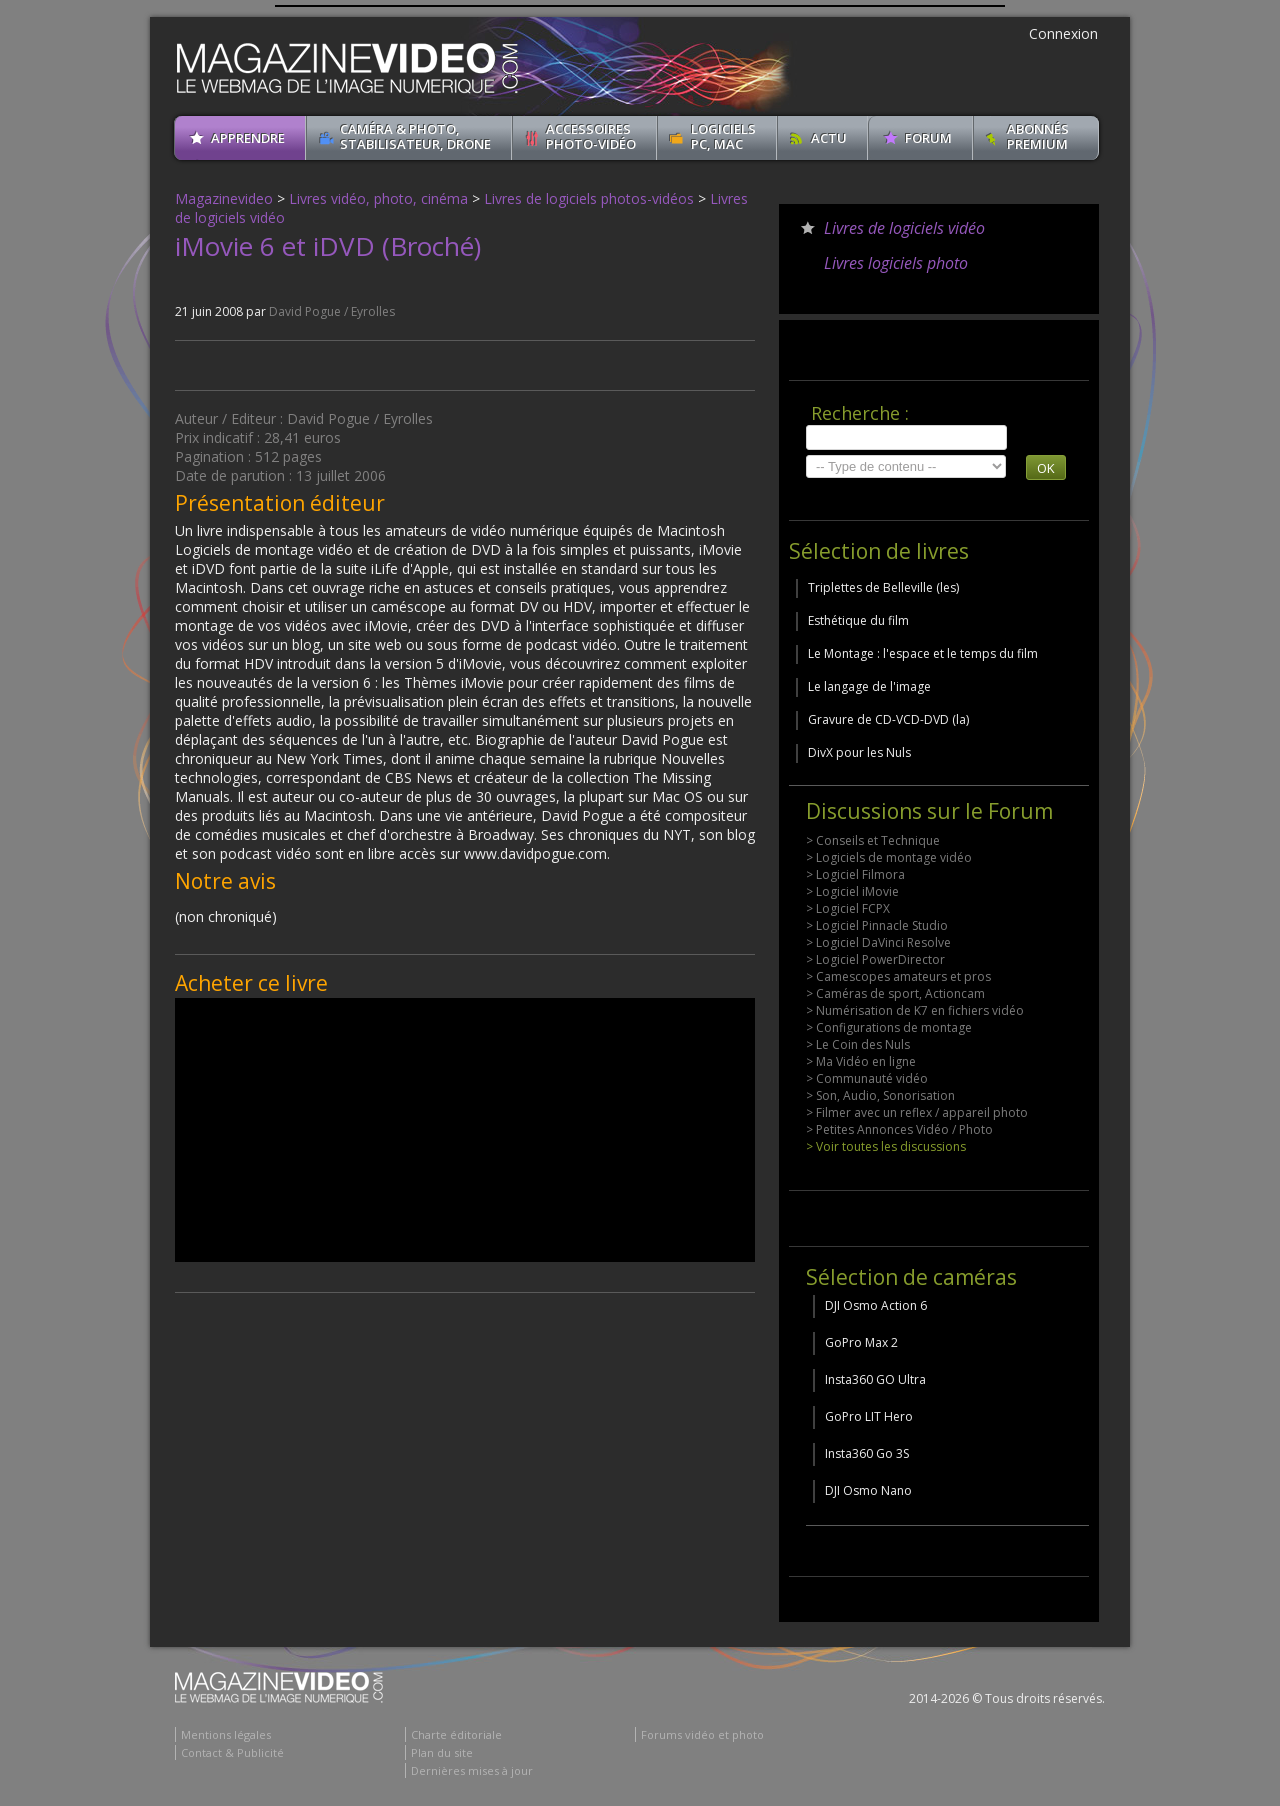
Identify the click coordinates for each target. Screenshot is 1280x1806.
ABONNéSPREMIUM (1038, 136)
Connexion (1063, 33)
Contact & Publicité (232, 1752)
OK (1046, 468)
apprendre (248, 138)
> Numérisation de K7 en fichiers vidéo (915, 1010)
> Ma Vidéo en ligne (861, 1061)
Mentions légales (226, 1734)
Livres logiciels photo (896, 263)
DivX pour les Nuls (859, 752)
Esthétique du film (858, 620)
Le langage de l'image (869, 686)
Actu (829, 138)
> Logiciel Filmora (855, 874)
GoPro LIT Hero (869, 1416)
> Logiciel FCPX (848, 908)
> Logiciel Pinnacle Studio (877, 925)
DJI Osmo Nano (868, 1490)
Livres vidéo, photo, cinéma (378, 198)
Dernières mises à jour (472, 1770)
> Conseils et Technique (873, 840)
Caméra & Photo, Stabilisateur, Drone (415, 136)
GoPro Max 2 (861, 1342)
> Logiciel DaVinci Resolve (878, 942)
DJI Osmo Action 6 (876, 1305)
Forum (928, 138)
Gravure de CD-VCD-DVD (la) (888, 719)
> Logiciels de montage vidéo (889, 857)
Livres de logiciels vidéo (904, 228)
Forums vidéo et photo (702, 1734)
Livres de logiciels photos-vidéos (589, 198)
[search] (906, 437)
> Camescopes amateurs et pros (898, 976)
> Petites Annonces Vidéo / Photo (899, 1129)
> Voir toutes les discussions (886, 1146)
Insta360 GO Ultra (875, 1379)
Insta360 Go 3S (867, 1453)
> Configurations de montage (889, 1027)
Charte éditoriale (456, 1734)
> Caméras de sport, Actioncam (895, 993)
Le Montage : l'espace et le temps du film (923, 653)
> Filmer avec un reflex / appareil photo (917, 1112)
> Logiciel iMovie (852, 891)
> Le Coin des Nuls (858, 1044)
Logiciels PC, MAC (723, 136)
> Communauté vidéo (867, 1078)
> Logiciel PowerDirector (875, 959)
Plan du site (442, 1752)
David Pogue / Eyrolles (332, 311)
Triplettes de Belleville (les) (883, 587)
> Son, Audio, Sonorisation (880, 1095)
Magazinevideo (224, 198)
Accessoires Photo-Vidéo (591, 136)
